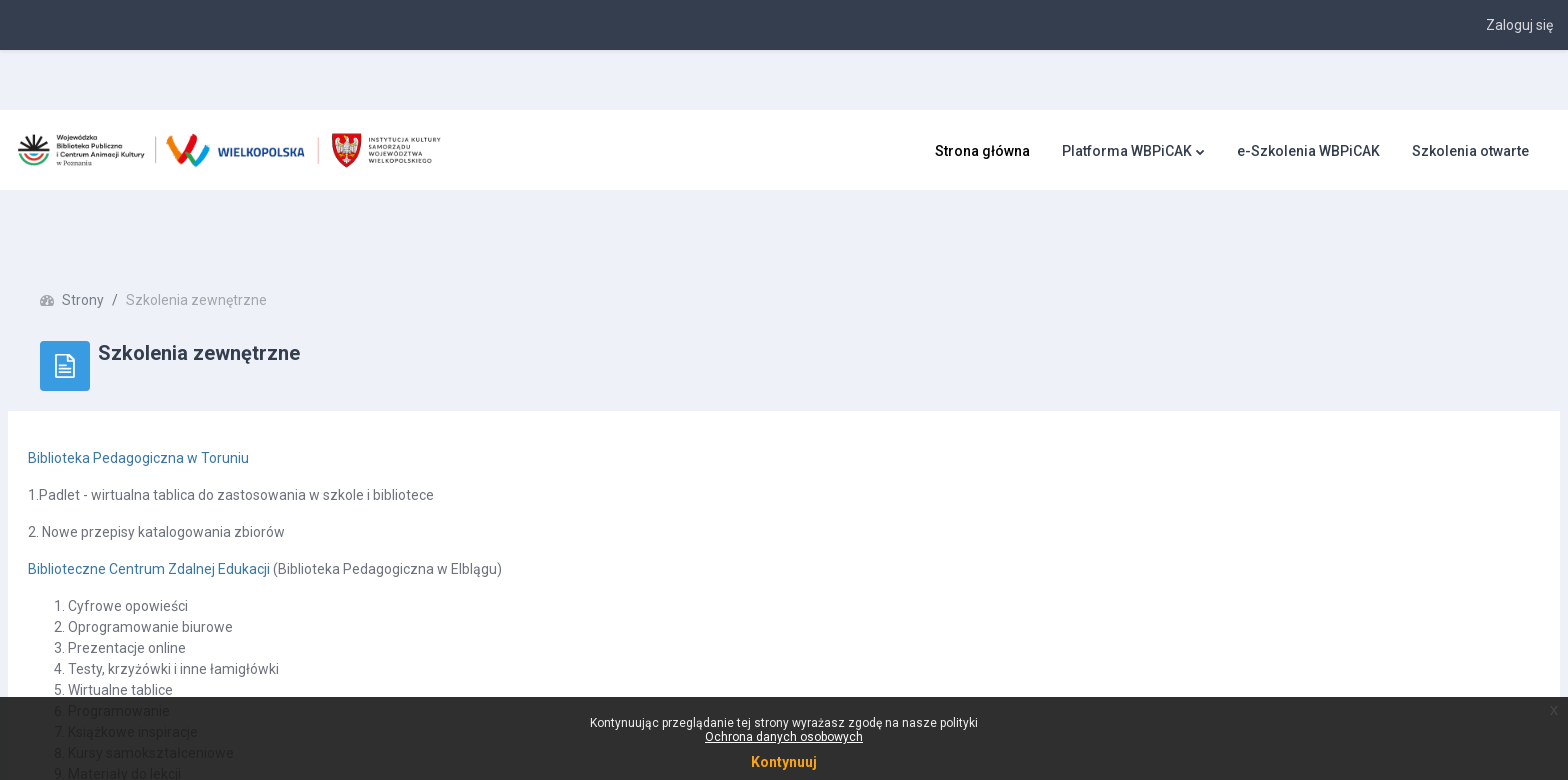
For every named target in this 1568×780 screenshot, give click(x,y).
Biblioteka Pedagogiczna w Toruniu (186, 398)
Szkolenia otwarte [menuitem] (1470, 151)
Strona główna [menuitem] (982, 151)
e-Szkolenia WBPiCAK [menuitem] (1308, 151)
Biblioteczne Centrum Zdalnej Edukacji (197, 509)
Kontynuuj (784, 762)
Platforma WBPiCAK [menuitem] (1127, 151)
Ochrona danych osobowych (784, 737)
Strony (131, 240)
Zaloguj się (1519, 25)
